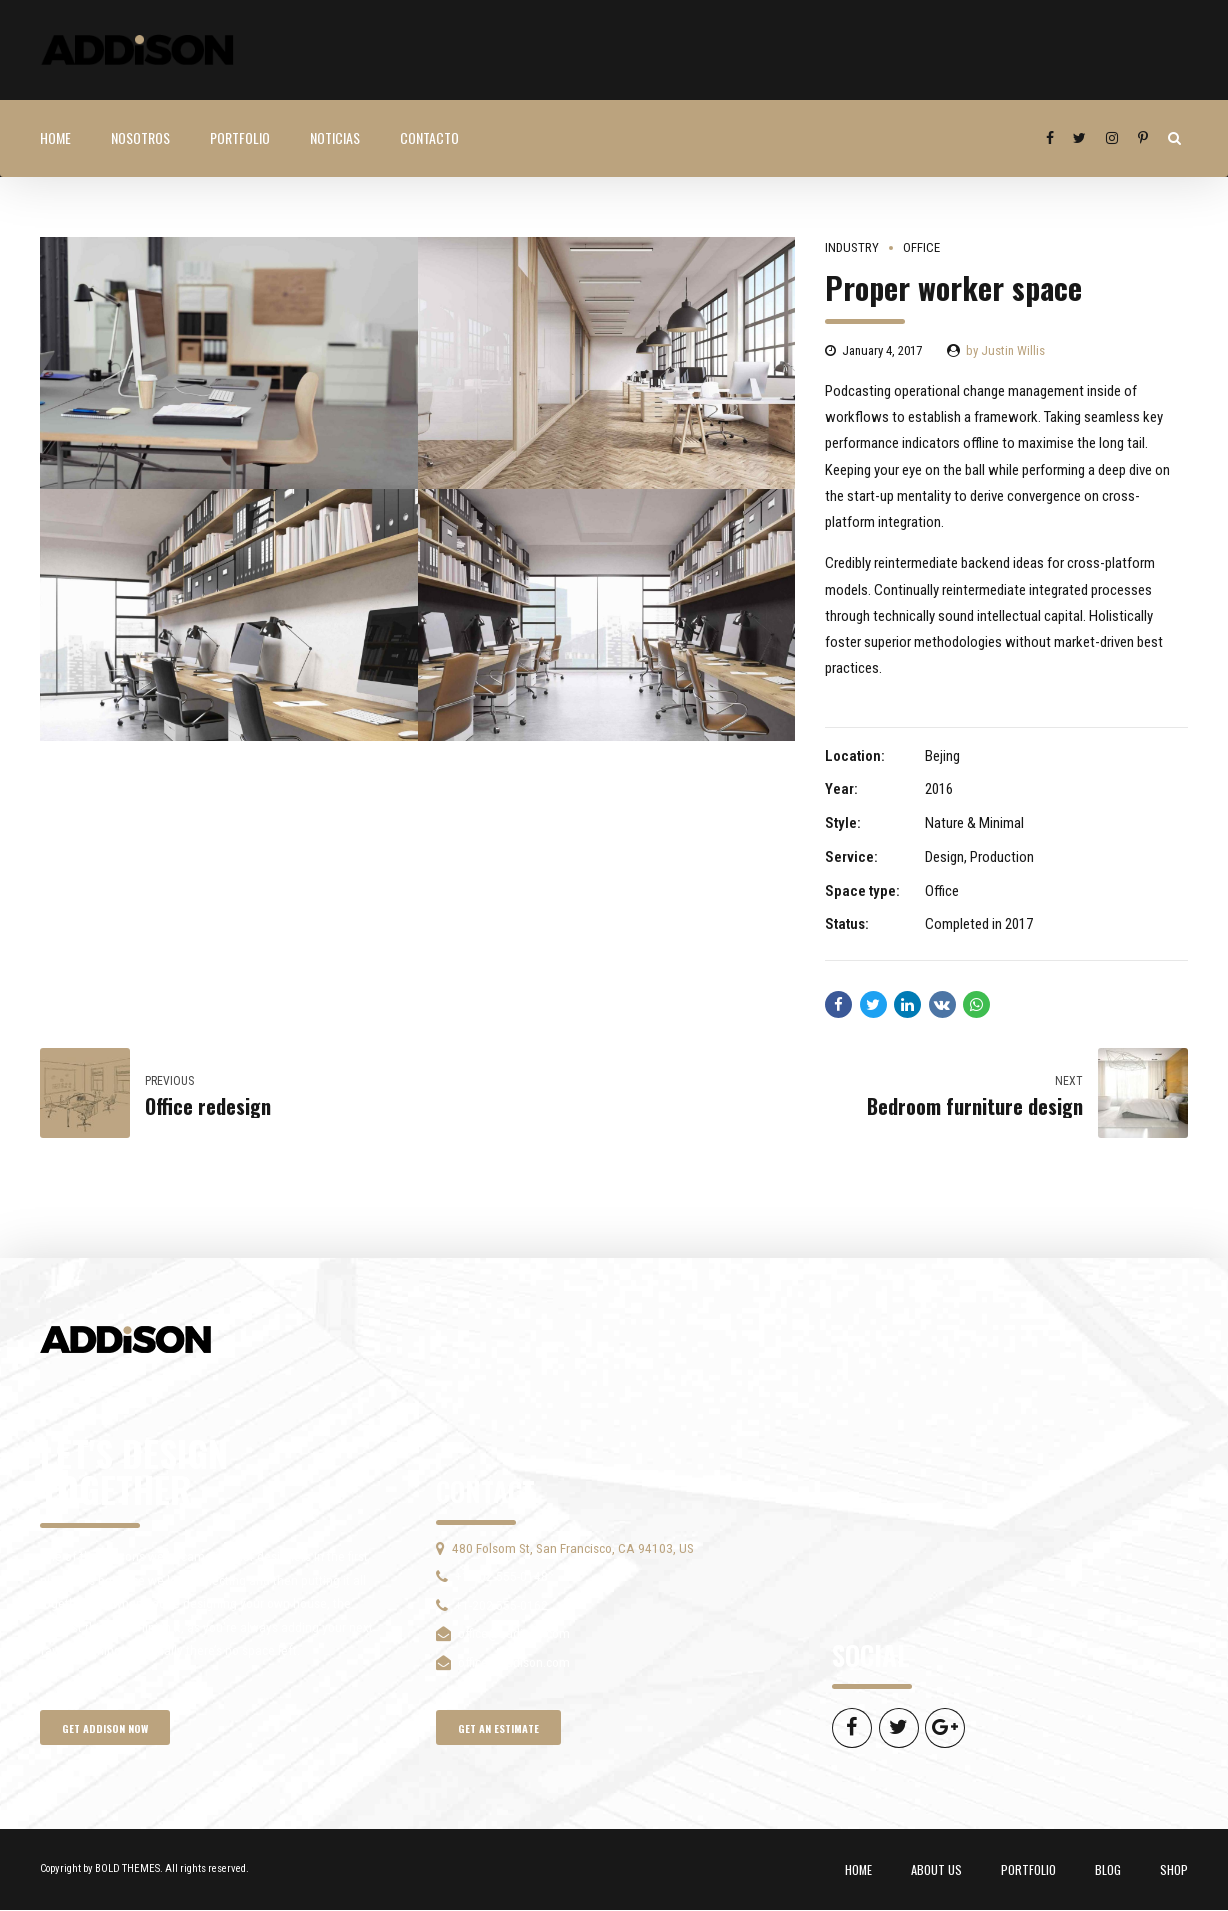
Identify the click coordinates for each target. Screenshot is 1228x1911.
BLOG (1108, 1870)
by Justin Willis (1005, 350)
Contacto (429, 137)
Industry (852, 247)
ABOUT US (936, 1870)
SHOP (1174, 1870)
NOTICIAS (335, 137)
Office (921, 247)
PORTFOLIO (240, 137)
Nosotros (140, 137)
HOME (55, 137)
